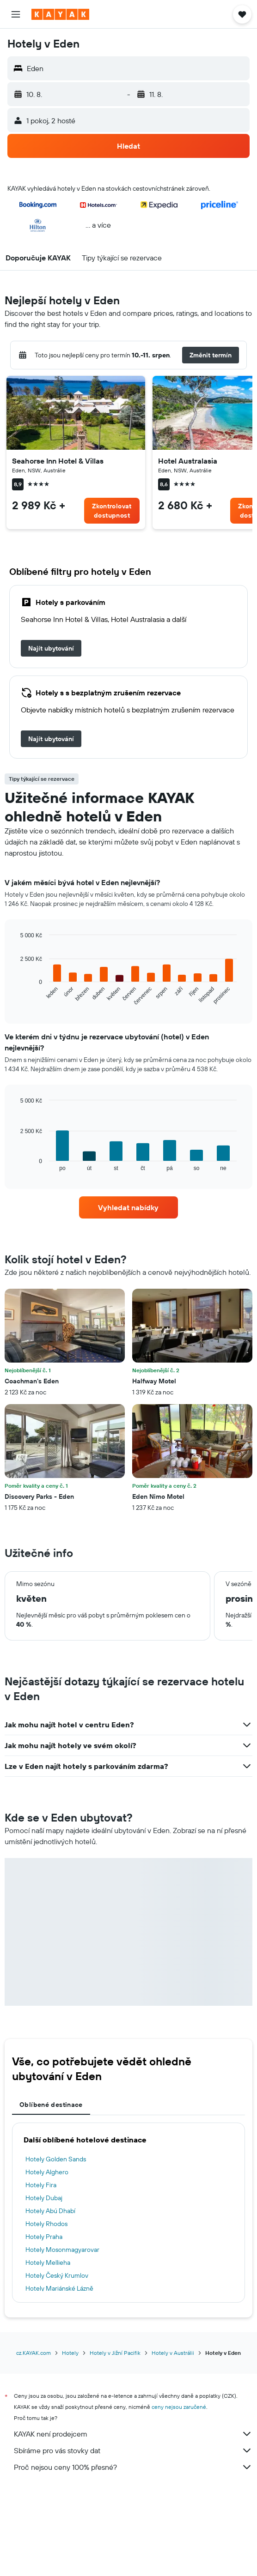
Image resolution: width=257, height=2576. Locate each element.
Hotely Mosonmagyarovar (62, 2249)
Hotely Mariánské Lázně (59, 2288)
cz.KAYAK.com (33, 2352)
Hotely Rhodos (46, 2224)
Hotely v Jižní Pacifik (115, 2352)
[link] (112, 511)
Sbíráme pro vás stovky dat (133, 2450)
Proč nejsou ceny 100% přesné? (133, 2467)
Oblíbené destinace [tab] (51, 2104)
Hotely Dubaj (43, 2198)
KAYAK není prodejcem (133, 2433)
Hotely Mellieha (47, 2262)
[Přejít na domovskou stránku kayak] (60, 14)
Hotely (70, 2352)
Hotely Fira (40, 2185)
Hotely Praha (43, 2236)
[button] (16, 14)
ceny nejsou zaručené (179, 2406)
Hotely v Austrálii (173, 2352)
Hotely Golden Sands (55, 2159)
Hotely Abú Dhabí (50, 2211)
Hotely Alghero (46, 2172)
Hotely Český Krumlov (56, 2275)
